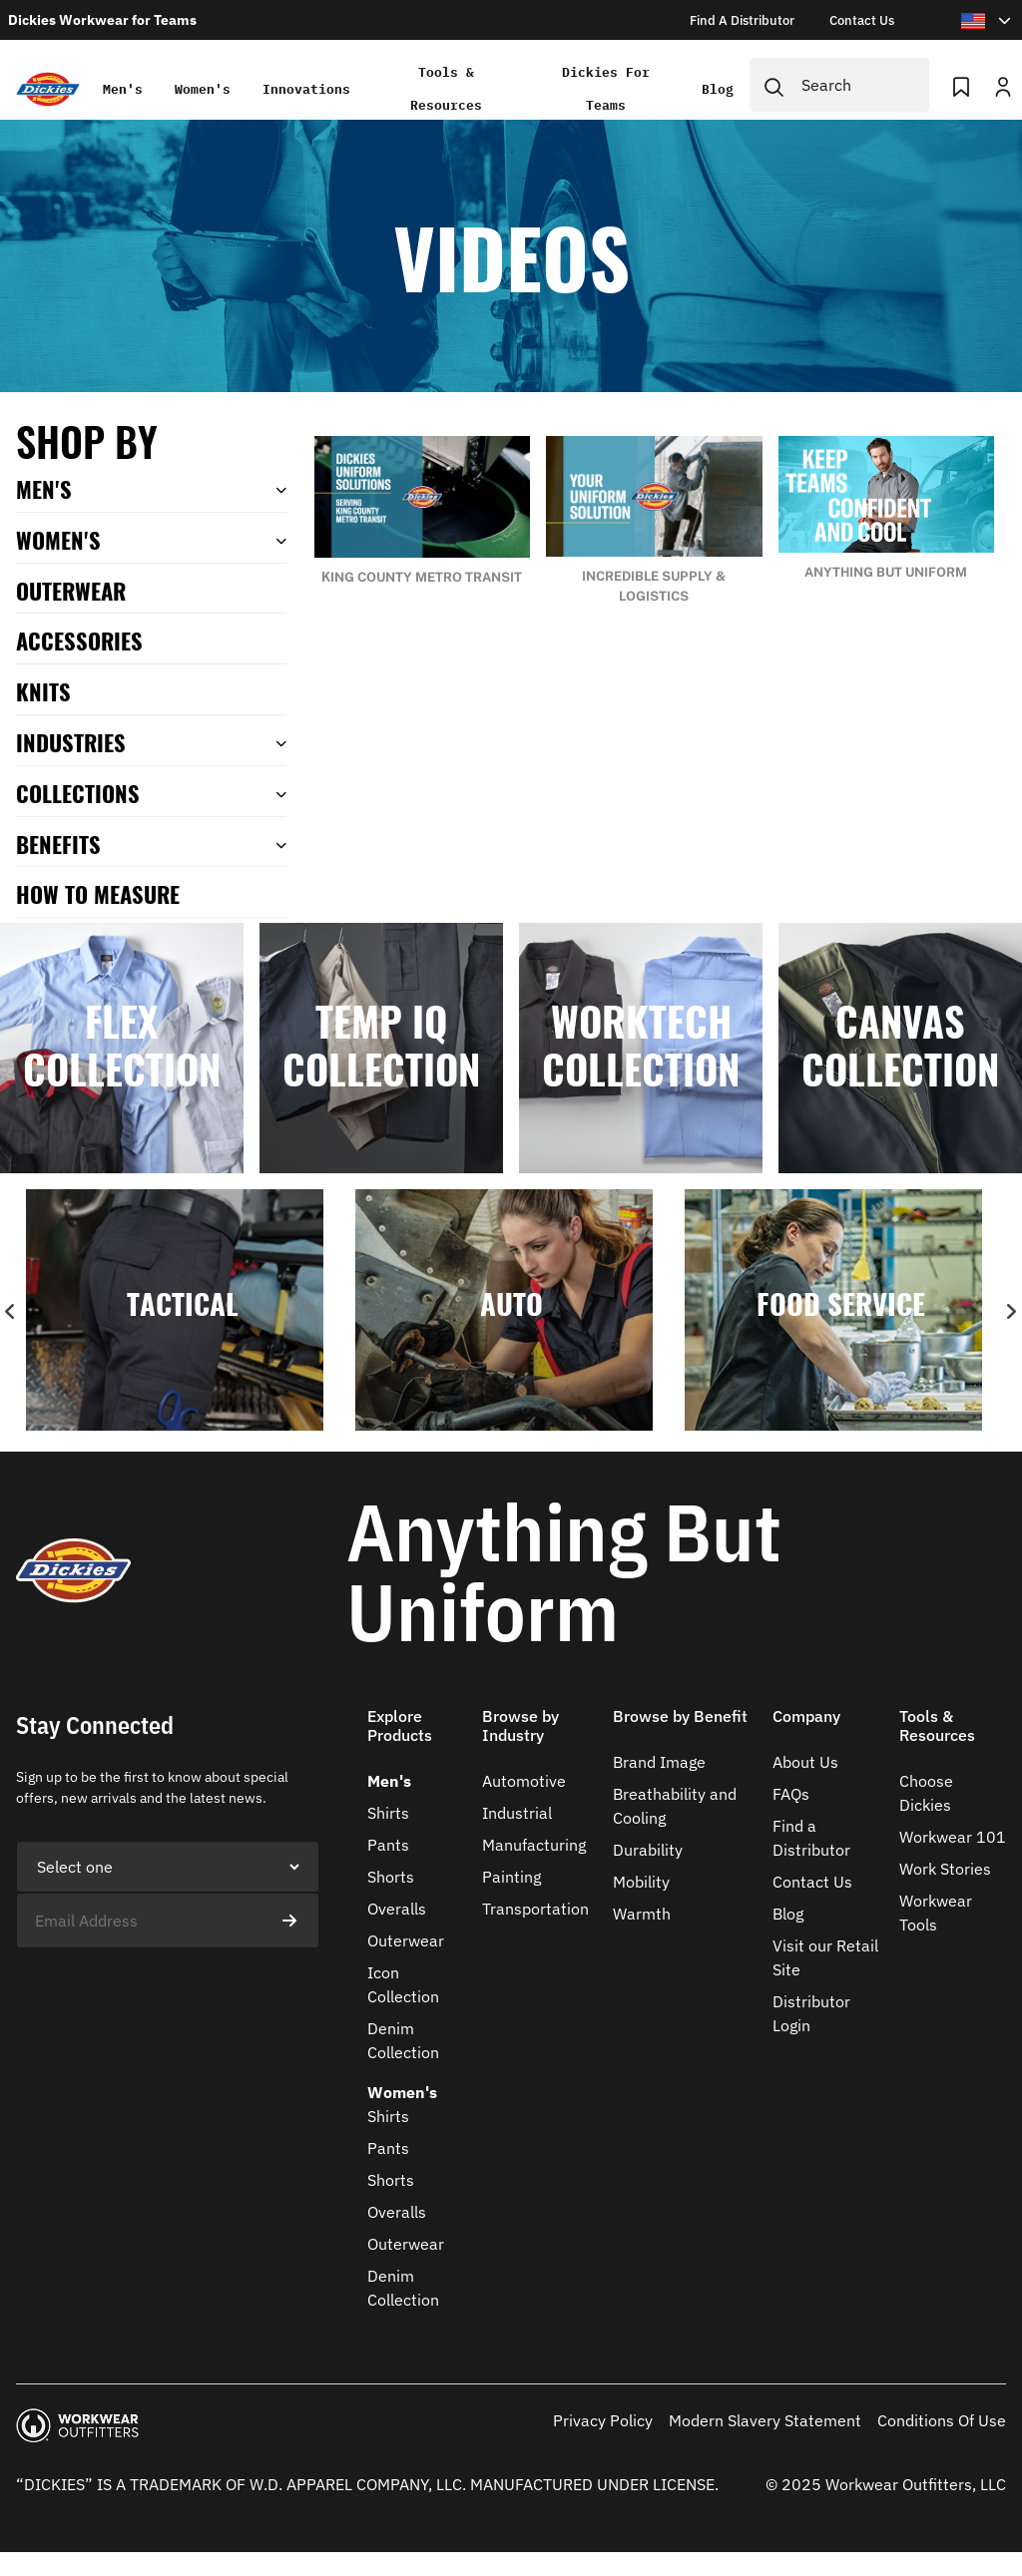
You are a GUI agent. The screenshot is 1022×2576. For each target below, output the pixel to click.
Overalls (396, 1909)
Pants (388, 1845)
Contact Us (812, 1882)
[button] (416, 1738)
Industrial (517, 1813)
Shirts (388, 1813)
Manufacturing (534, 1845)
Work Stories (945, 1869)
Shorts (390, 1877)
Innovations (305, 89)
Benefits (58, 843)
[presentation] (167, 1987)
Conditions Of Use (941, 2420)
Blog (719, 89)
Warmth (642, 1914)
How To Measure (98, 893)
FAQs (790, 1794)
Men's (122, 89)
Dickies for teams (607, 89)
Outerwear (405, 1940)
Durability (648, 1850)
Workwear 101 (952, 1837)
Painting (511, 1877)
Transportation (535, 1909)
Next (1011, 1312)
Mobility (641, 1882)
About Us (805, 1762)
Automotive (524, 1781)
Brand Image (659, 1762)
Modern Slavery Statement (765, 2420)
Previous (11, 1312)
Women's (202, 89)
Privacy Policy (603, 2420)
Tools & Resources (446, 89)
